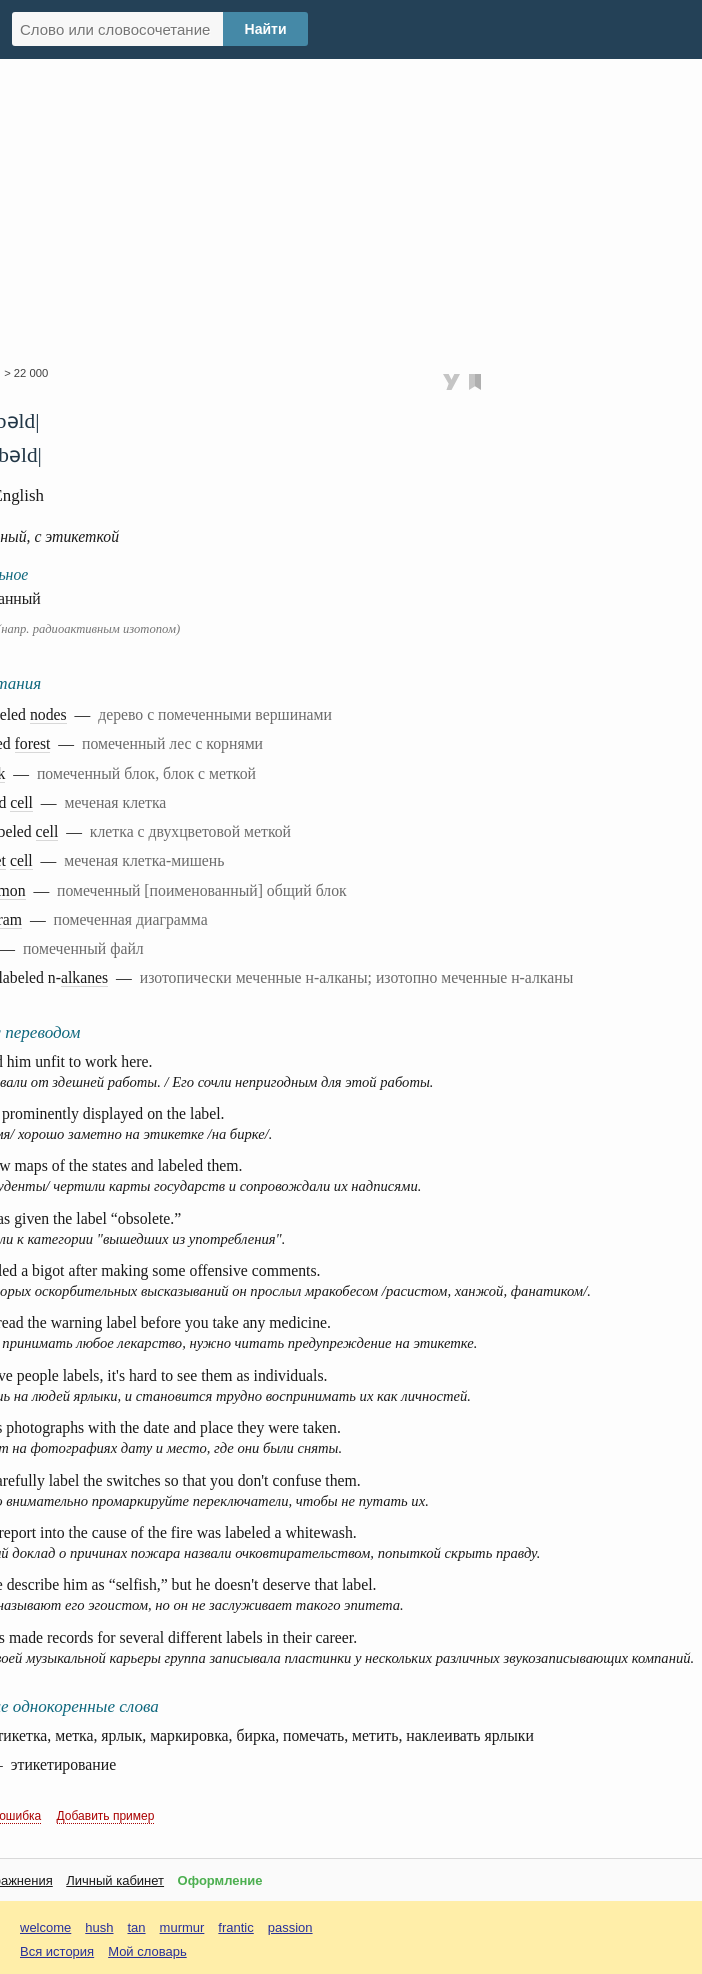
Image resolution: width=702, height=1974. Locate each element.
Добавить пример (106, 1816)
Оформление (220, 1880)
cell (21, 802)
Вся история (57, 1951)
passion (290, 1927)
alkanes (84, 977)
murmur (182, 1927)
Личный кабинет (115, 1880)
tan (137, 1927)
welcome (45, 1927)
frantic (235, 1927)
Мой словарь (147, 1951)
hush (99, 1927)
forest (33, 743)
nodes (48, 714)
